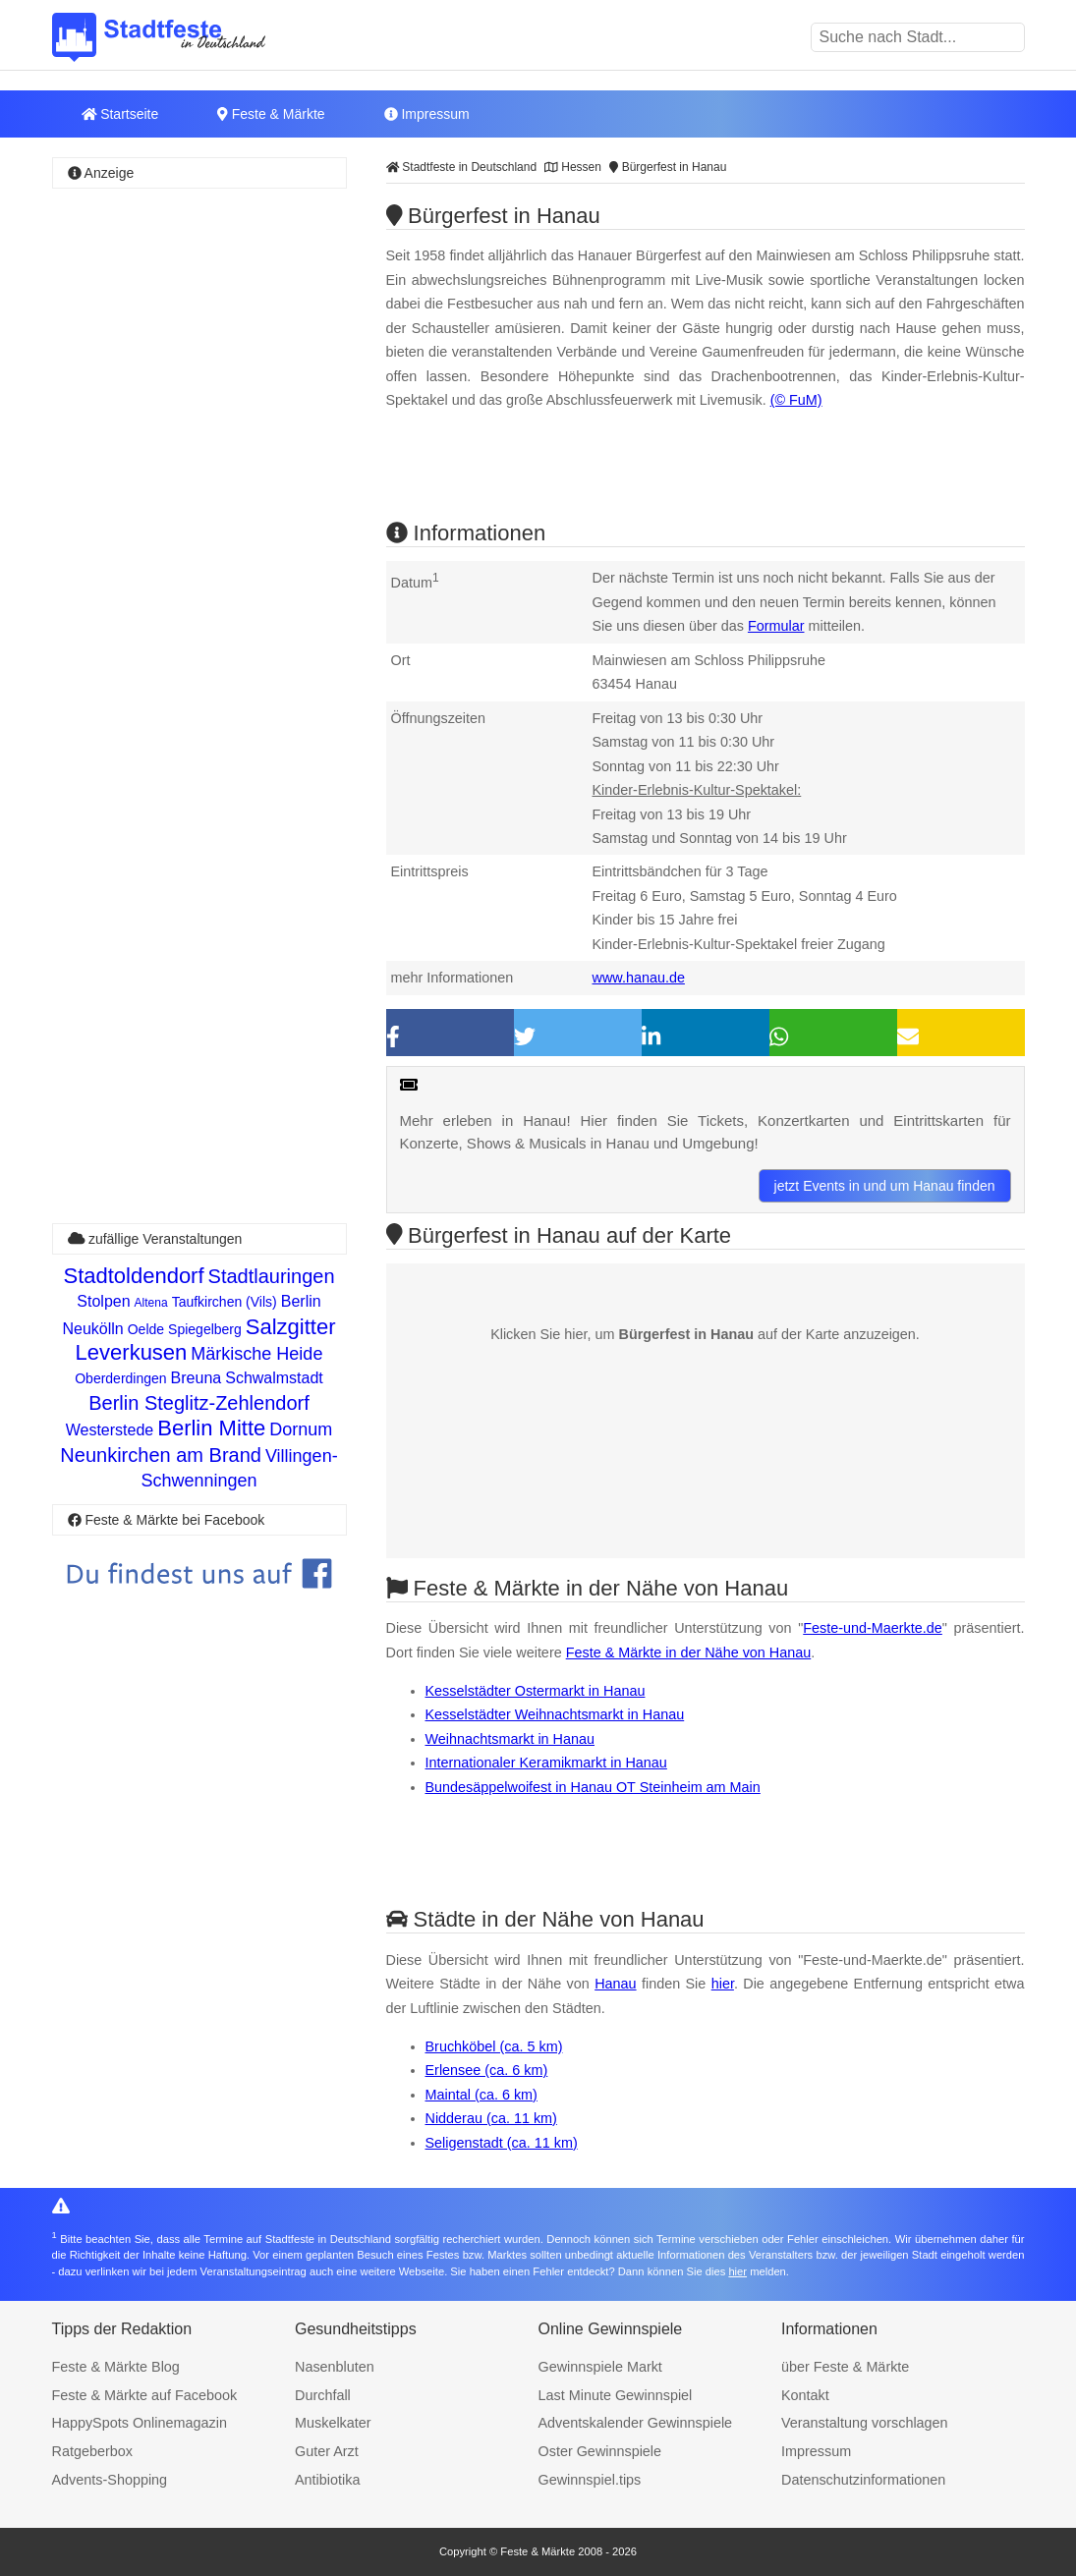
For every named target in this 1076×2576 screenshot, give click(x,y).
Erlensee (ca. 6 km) (486, 2070)
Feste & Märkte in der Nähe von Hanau (689, 1652)
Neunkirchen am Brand (160, 1455)
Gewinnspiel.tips (590, 2480)
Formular (776, 626)
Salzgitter (291, 1327)
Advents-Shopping (110, 2480)
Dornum (300, 1429)
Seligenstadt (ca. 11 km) (501, 2143)
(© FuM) (796, 400)
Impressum (427, 114)
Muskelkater (333, 2423)
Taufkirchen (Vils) (224, 1302)
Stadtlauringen (271, 1276)
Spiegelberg (205, 1329)
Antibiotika (327, 2480)
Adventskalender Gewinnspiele (635, 2423)
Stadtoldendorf (133, 1275)
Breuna (196, 1378)
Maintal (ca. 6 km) (481, 2094)
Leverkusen (132, 1352)
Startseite (120, 114)
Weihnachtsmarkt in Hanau (510, 1739)
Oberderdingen (120, 1378)
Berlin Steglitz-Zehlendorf (199, 1403)
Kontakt (805, 2395)
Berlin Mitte (211, 1428)
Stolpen (103, 1301)
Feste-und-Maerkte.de (872, 1628)
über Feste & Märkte (845, 2367)
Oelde (146, 1329)
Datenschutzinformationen (863, 2480)
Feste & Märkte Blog (116, 2367)
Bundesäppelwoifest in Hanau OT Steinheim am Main (593, 1787)
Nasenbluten (334, 2367)
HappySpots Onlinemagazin (139, 2423)
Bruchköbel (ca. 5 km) (494, 2046)
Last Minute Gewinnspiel (615, 2395)
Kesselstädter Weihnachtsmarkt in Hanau (555, 1714)
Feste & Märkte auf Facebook (145, 2395)
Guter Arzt (327, 2451)
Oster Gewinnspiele (600, 2451)
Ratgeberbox (92, 2451)
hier (722, 1983)
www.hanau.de (639, 977)
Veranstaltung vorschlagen (864, 2423)
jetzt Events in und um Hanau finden (884, 1186)
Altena (151, 1303)
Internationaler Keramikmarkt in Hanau (546, 1762)
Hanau (615, 1983)
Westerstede (110, 1430)
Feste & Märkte (270, 114)
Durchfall (323, 2395)
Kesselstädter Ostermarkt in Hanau (535, 1691)
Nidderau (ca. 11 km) (491, 2118)
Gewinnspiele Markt (600, 2367)
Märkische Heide (256, 1354)
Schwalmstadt (274, 1378)
